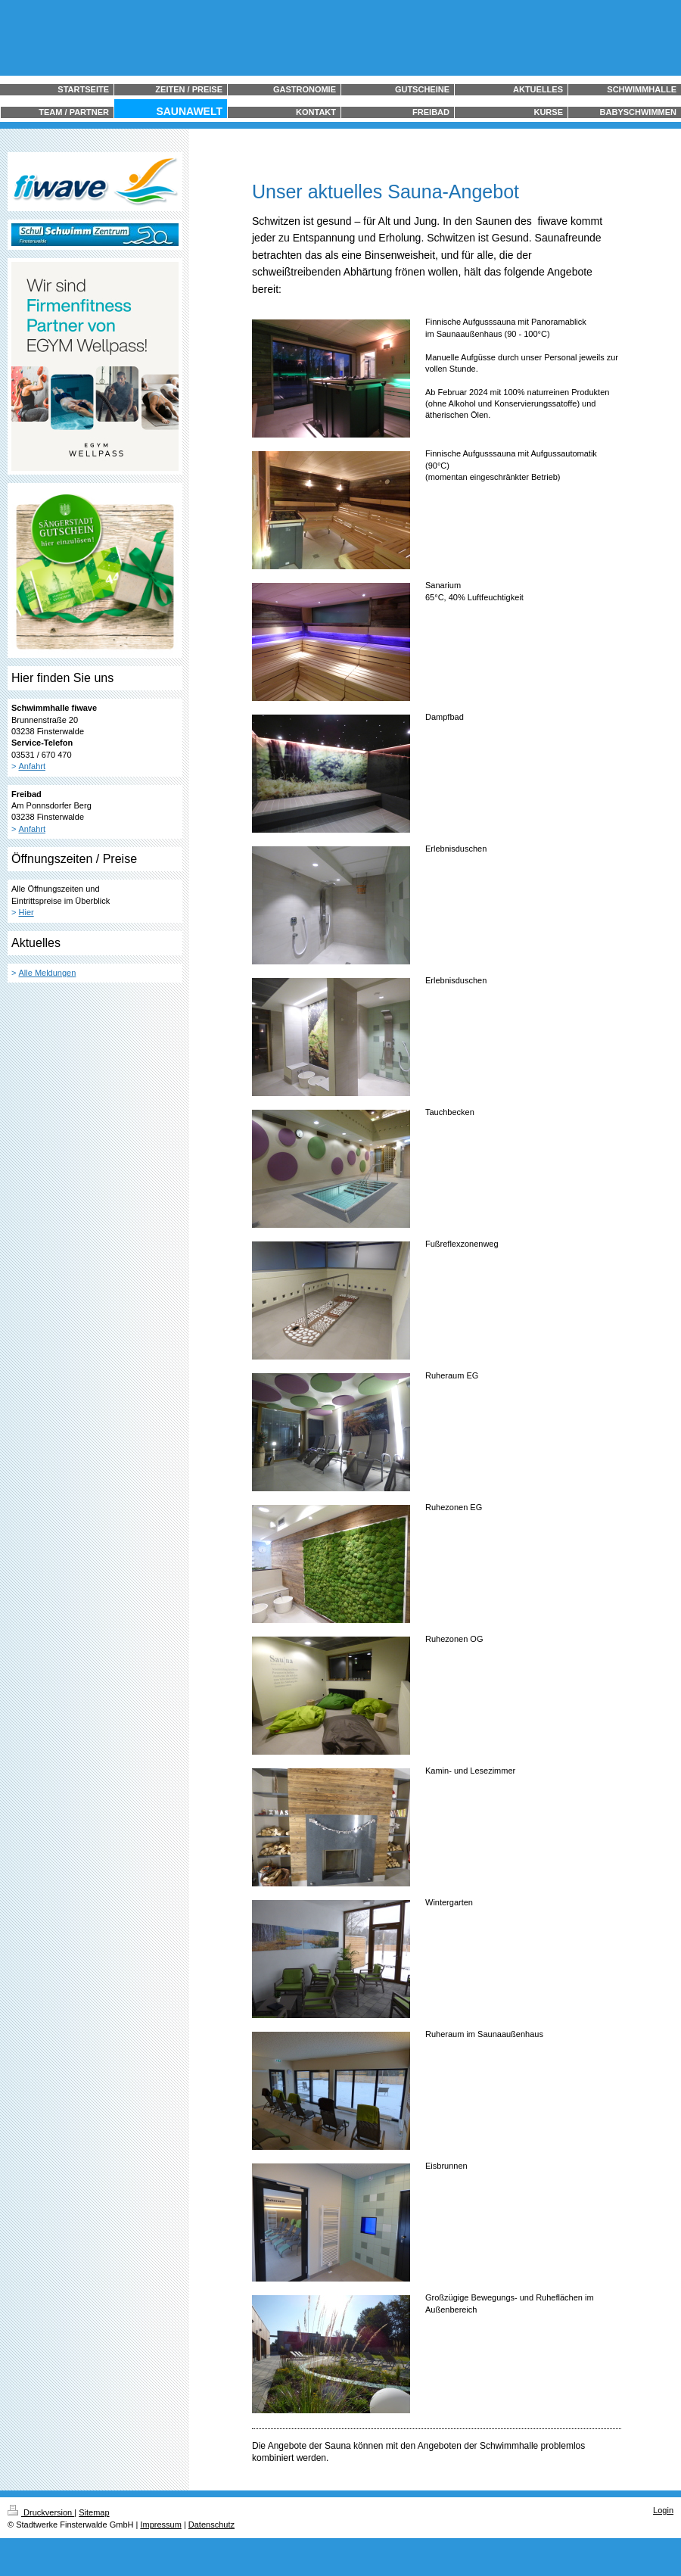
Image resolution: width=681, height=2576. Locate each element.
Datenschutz (211, 2524)
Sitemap (94, 2512)
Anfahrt (32, 766)
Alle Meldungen (47, 972)
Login (663, 2510)
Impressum (160, 2524)
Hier (26, 912)
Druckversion (41, 2512)
